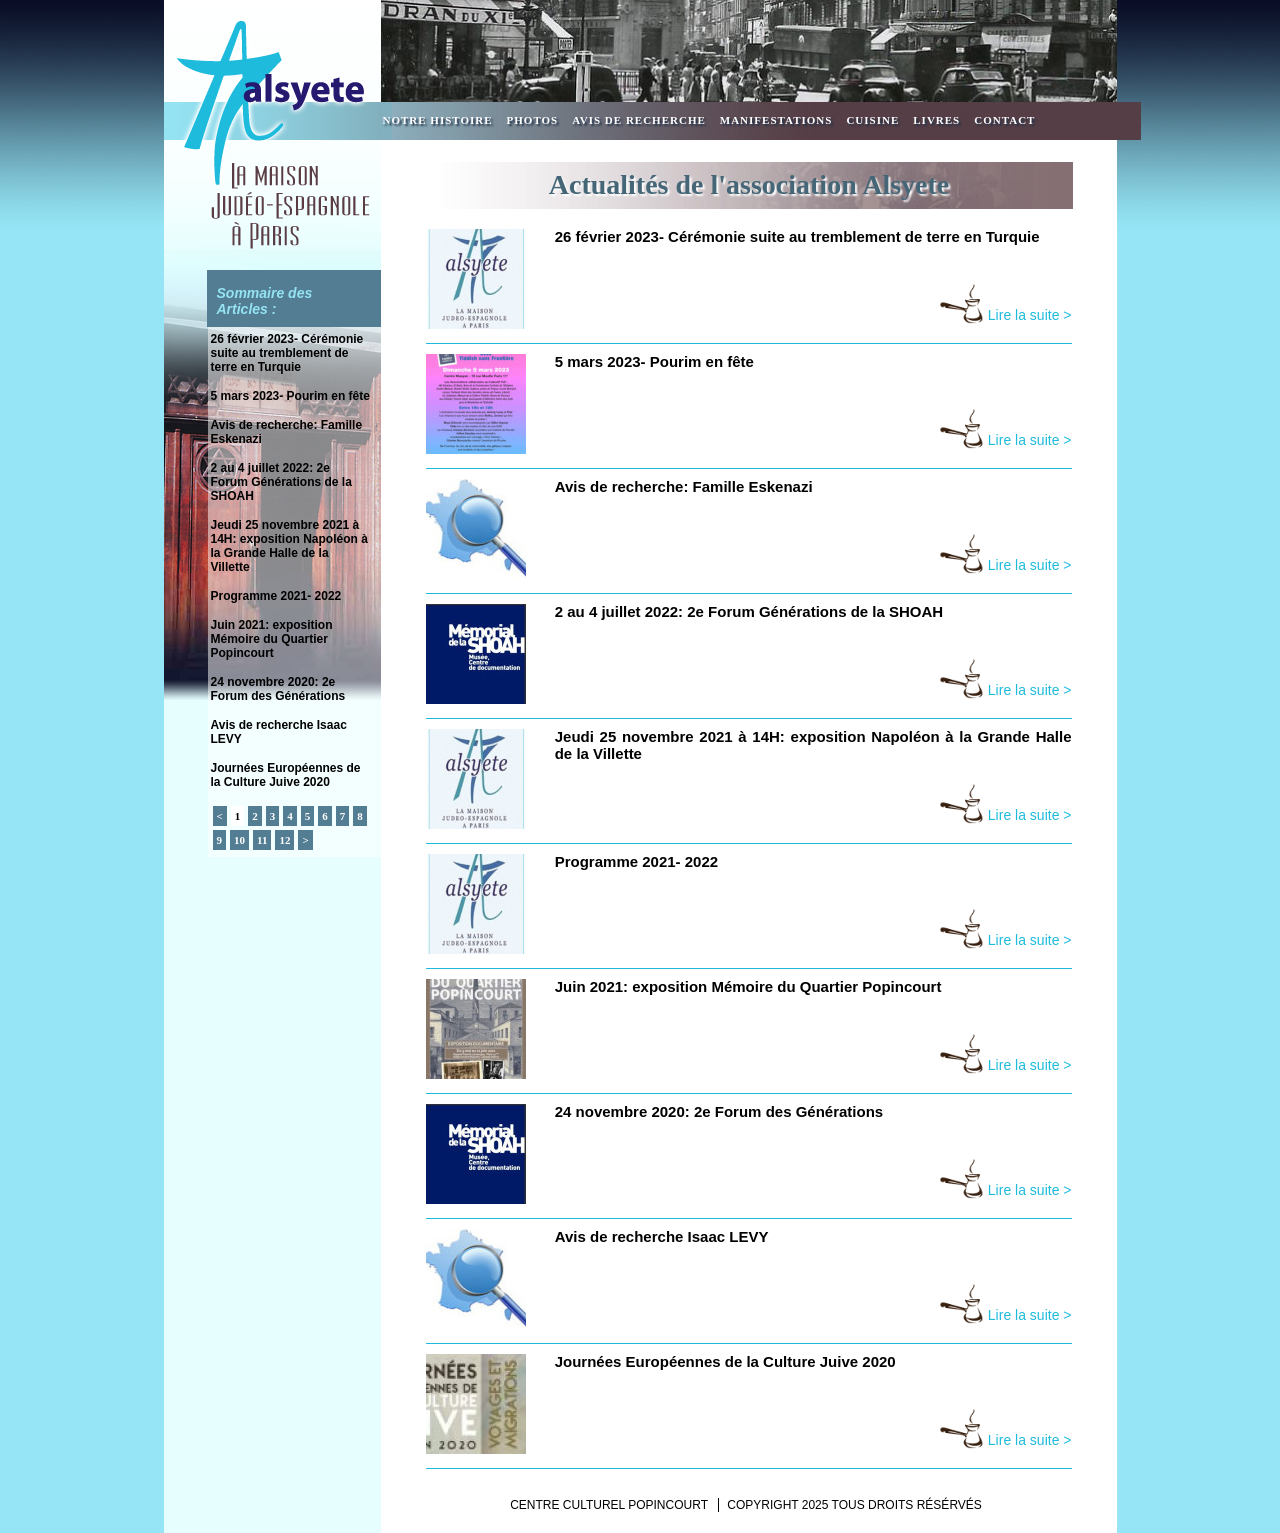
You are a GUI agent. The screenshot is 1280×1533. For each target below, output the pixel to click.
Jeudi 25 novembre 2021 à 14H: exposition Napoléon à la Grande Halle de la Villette (289, 546)
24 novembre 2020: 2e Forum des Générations (278, 689)
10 (239, 840)
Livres (936, 120)
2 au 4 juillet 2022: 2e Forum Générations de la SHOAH (281, 482)
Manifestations (776, 120)
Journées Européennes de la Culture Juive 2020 (286, 775)
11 (262, 840)
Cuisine (872, 120)
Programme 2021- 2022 (276, 596)
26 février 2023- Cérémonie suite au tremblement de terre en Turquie (287, 353)
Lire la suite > (1005, 315)
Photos (533, 120)
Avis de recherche (639, 120)
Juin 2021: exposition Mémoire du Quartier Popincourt (272, 639)
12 (284, 840)
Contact (1004, 120)
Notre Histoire (438, 120)
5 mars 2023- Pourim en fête (290, 396)
